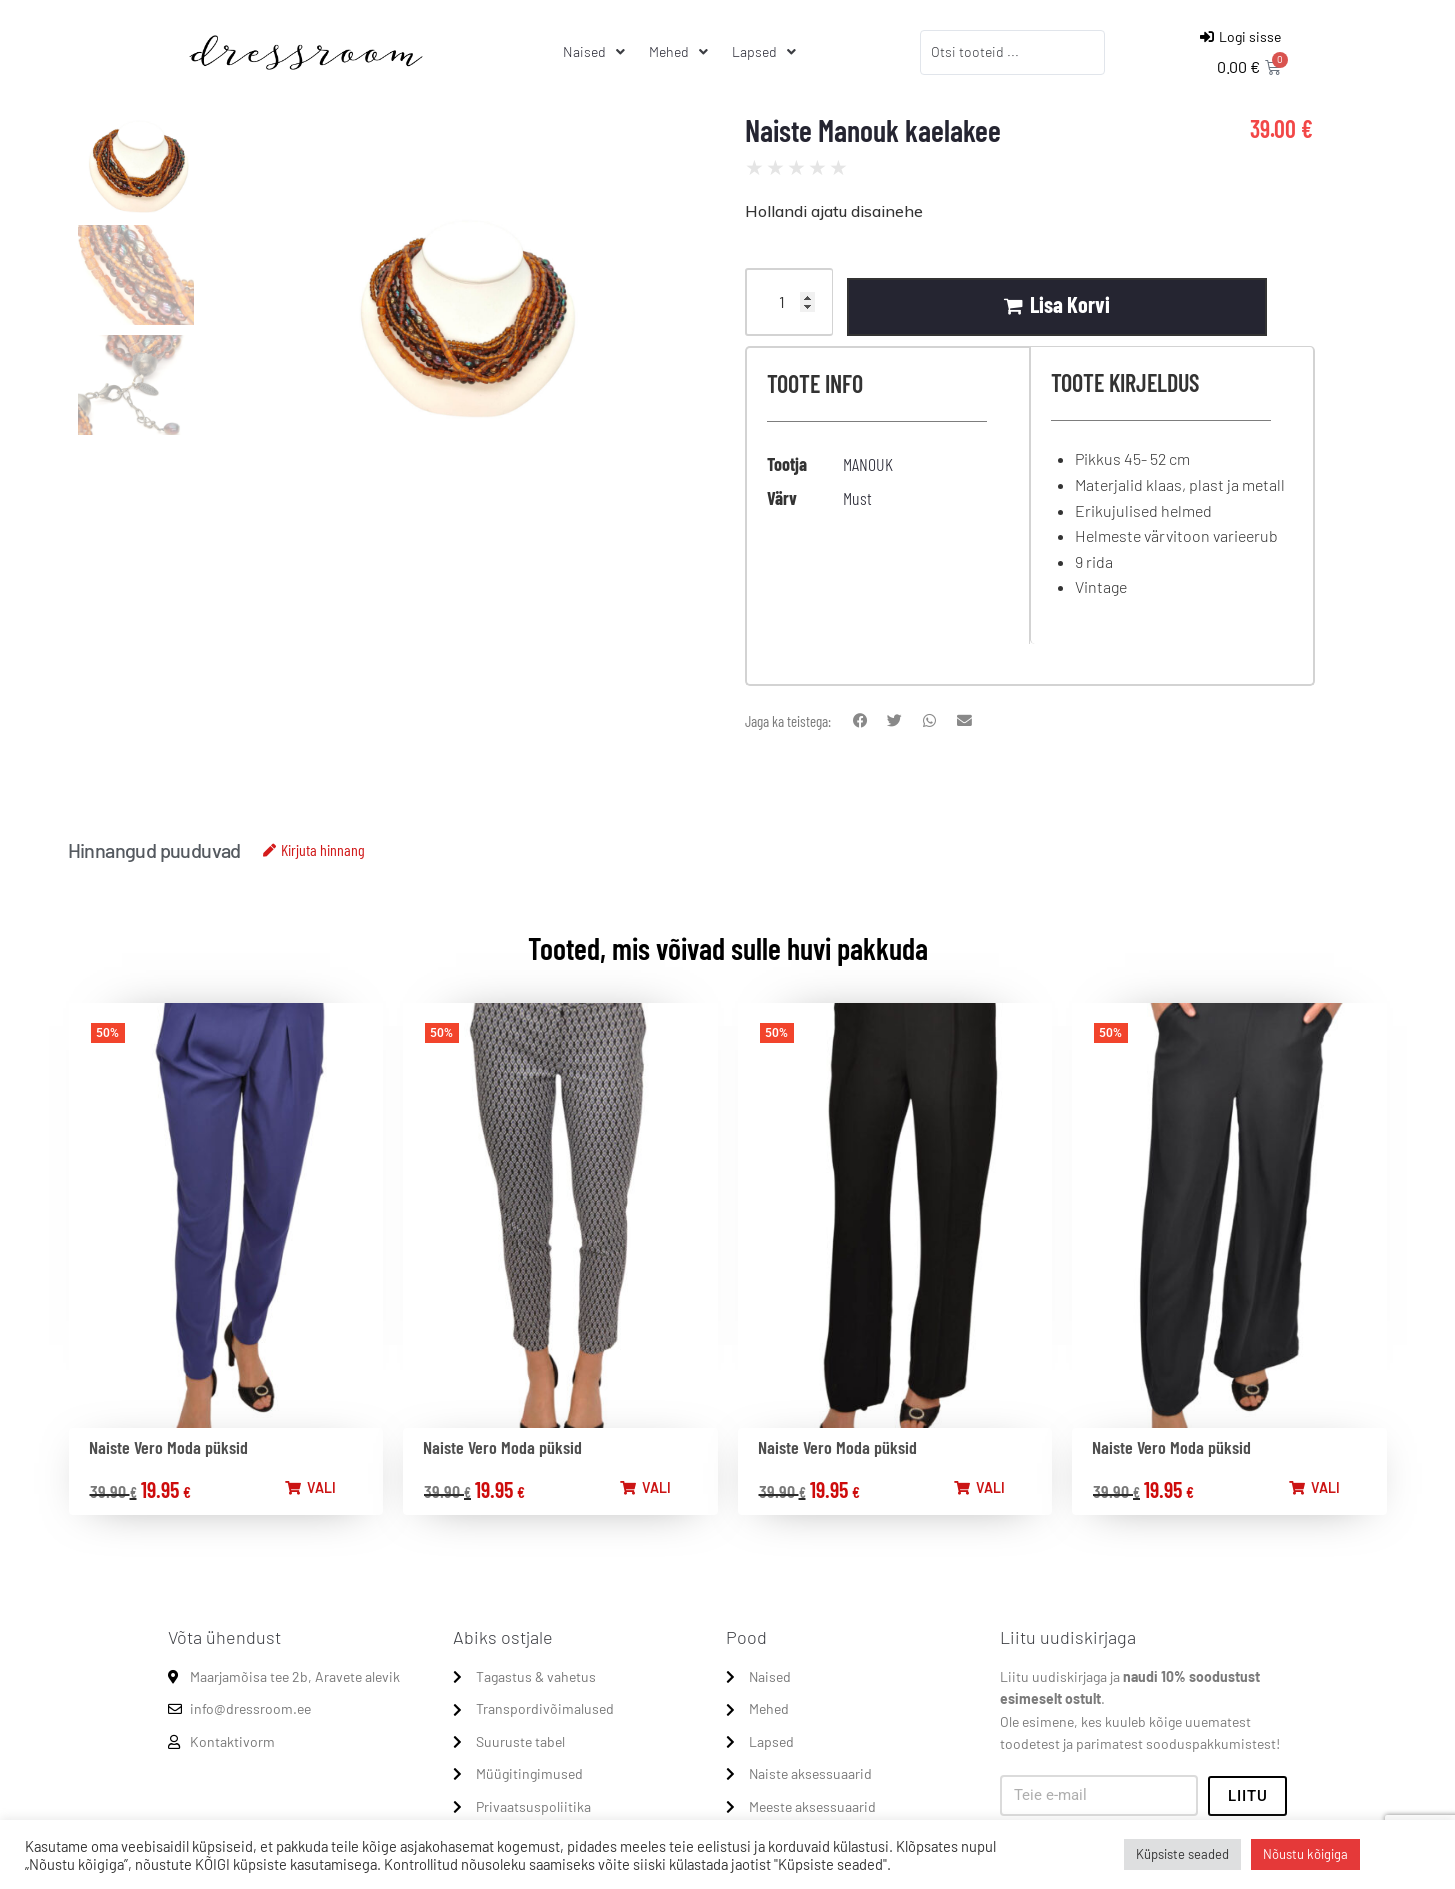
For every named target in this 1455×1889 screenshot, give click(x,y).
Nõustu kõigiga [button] (1305, 1854)
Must (857, 498)
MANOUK (868, 464)
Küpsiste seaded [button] (1182, 1854)
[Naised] (596, 52)
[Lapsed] (766, 52)
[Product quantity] (789, 302)
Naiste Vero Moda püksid (168, 1448)
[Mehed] (680, 52)
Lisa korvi (1071, 304)
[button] (860, 722)
